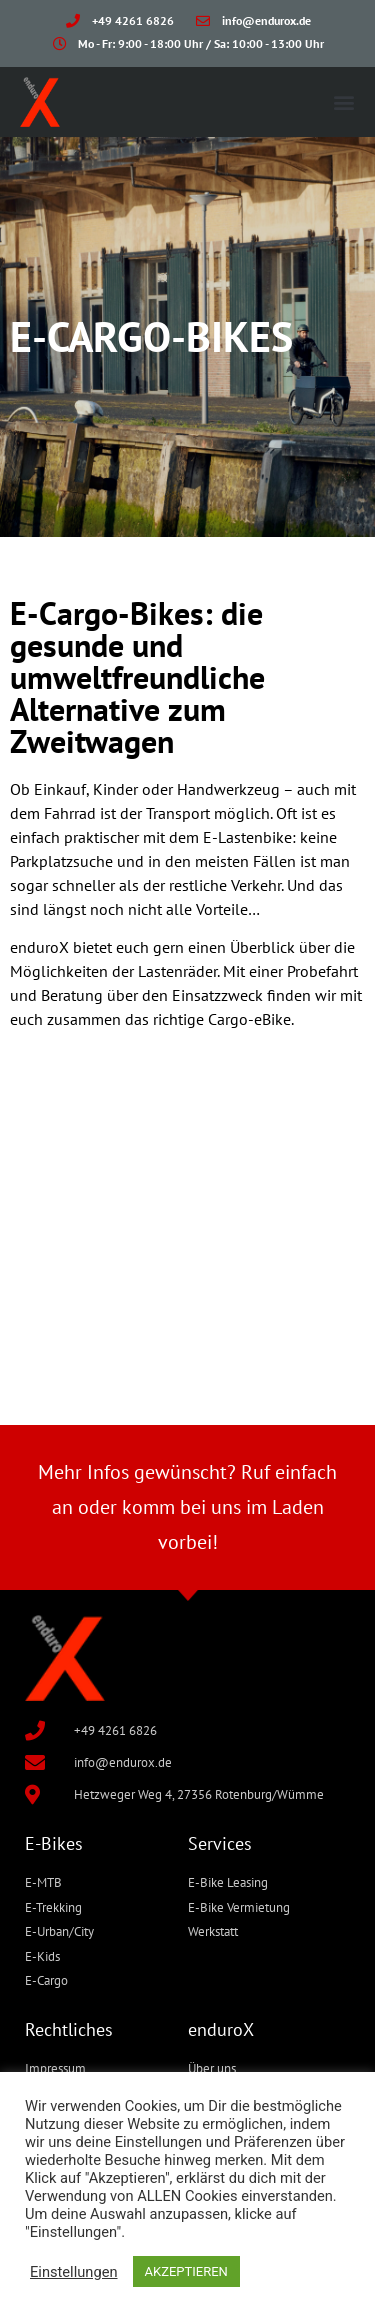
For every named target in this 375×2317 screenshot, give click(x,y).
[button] (343, 101)
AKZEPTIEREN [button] (186, 2271)
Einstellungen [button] (74, 2272)
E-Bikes (54, 1843)
